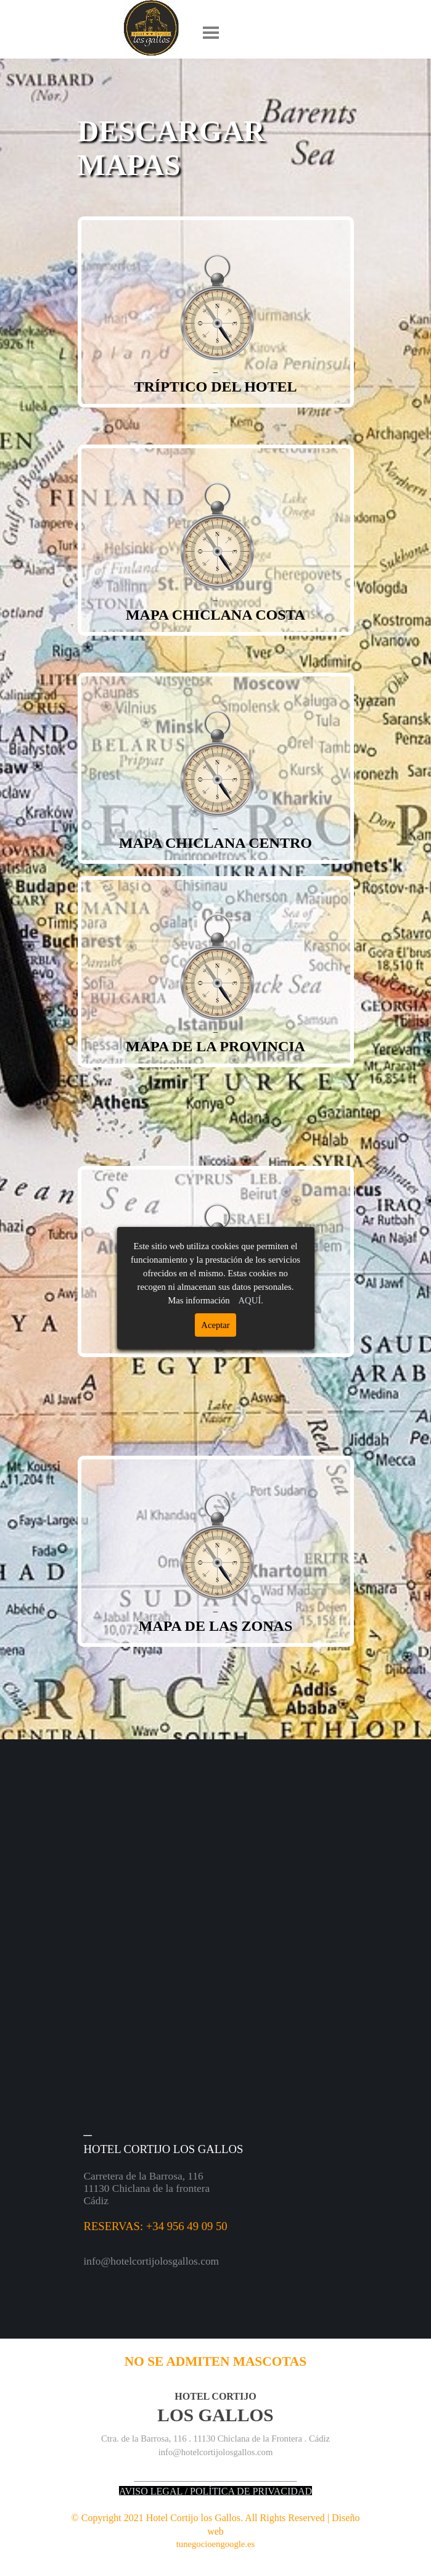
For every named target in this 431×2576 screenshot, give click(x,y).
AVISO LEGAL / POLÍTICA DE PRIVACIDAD (215, 2491)
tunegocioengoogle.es (215, 2544)
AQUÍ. (251, 1300)
